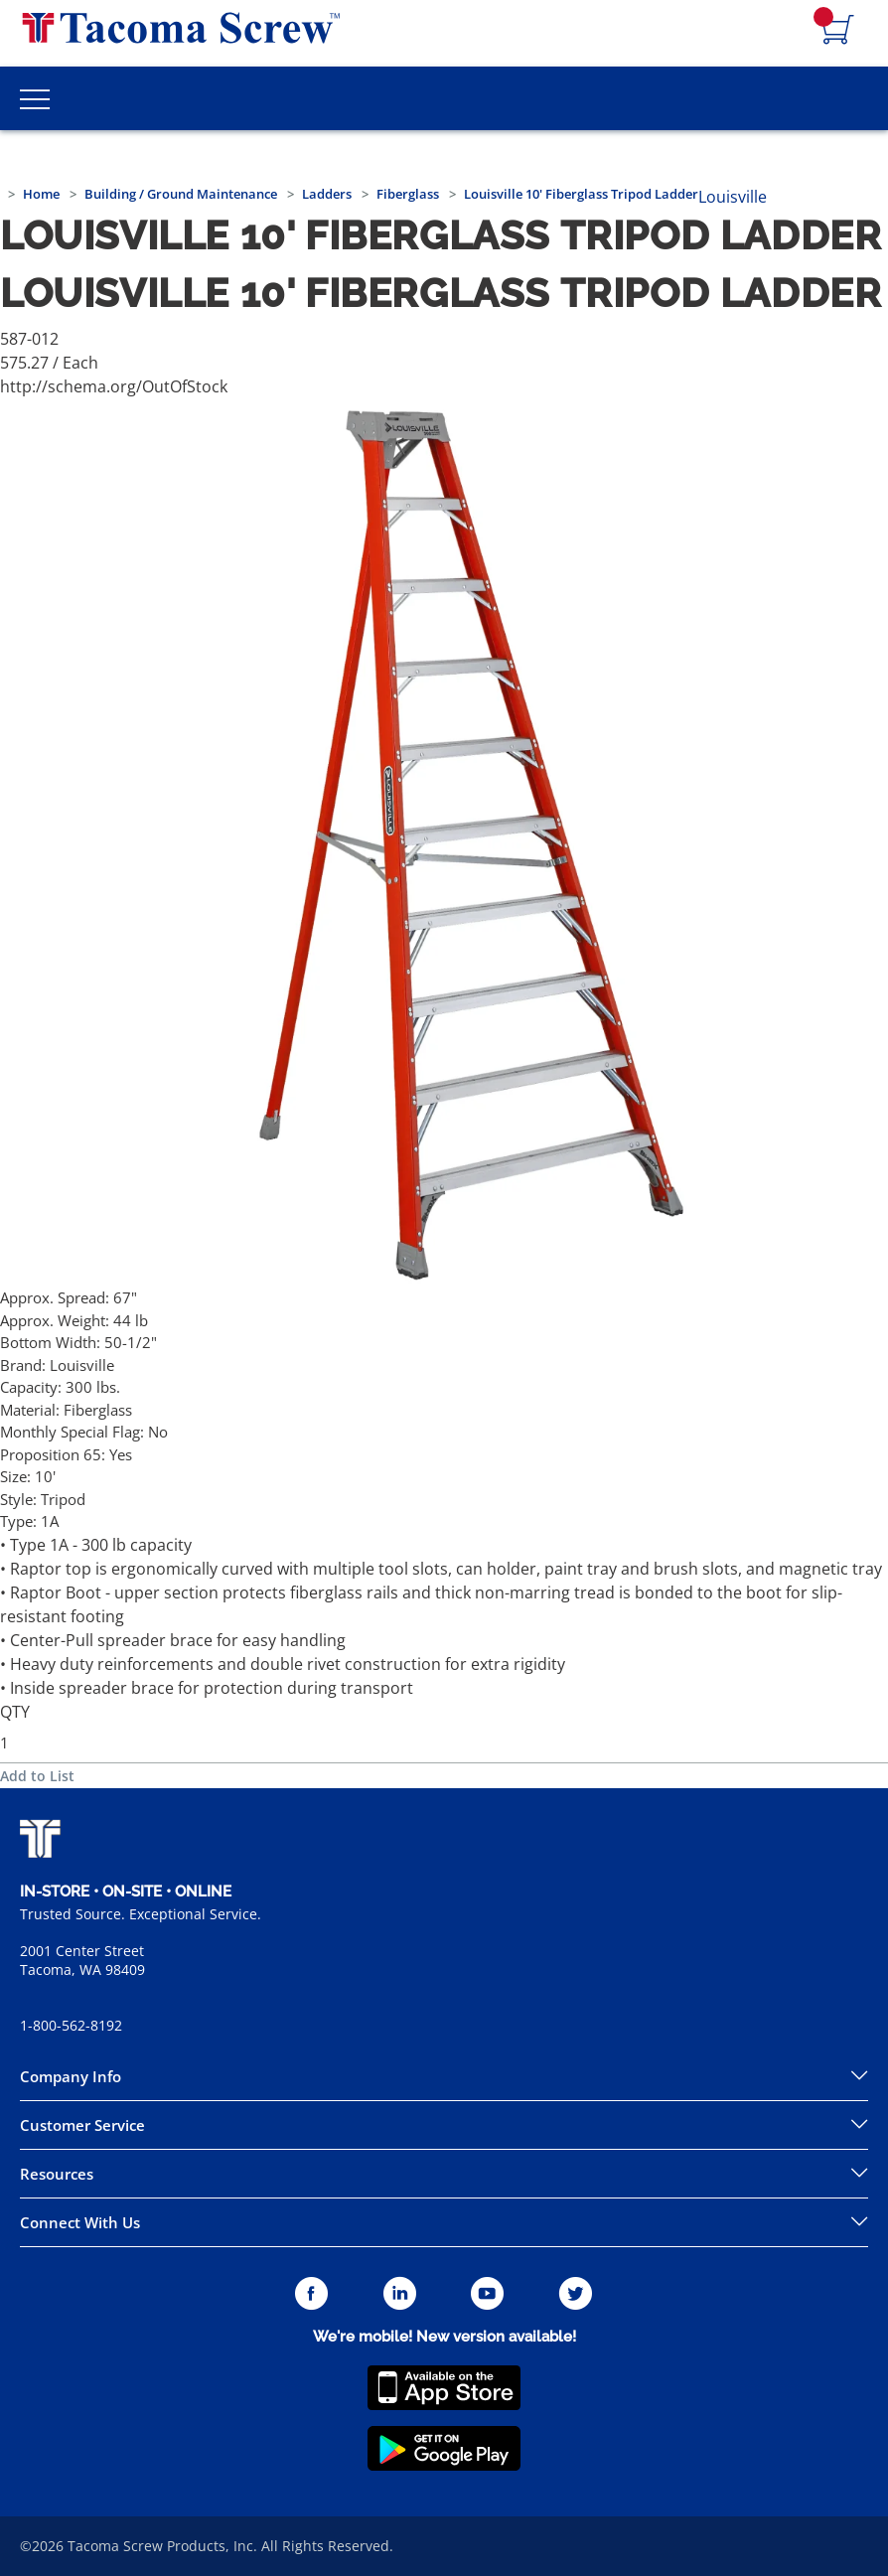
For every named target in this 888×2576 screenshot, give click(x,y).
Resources (56, 2174)
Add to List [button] (37, 1775)
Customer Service (82, 2125)
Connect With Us (80, 2222)
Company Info (70, 2076)
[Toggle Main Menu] (35, 98)
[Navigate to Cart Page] (838, 31)
